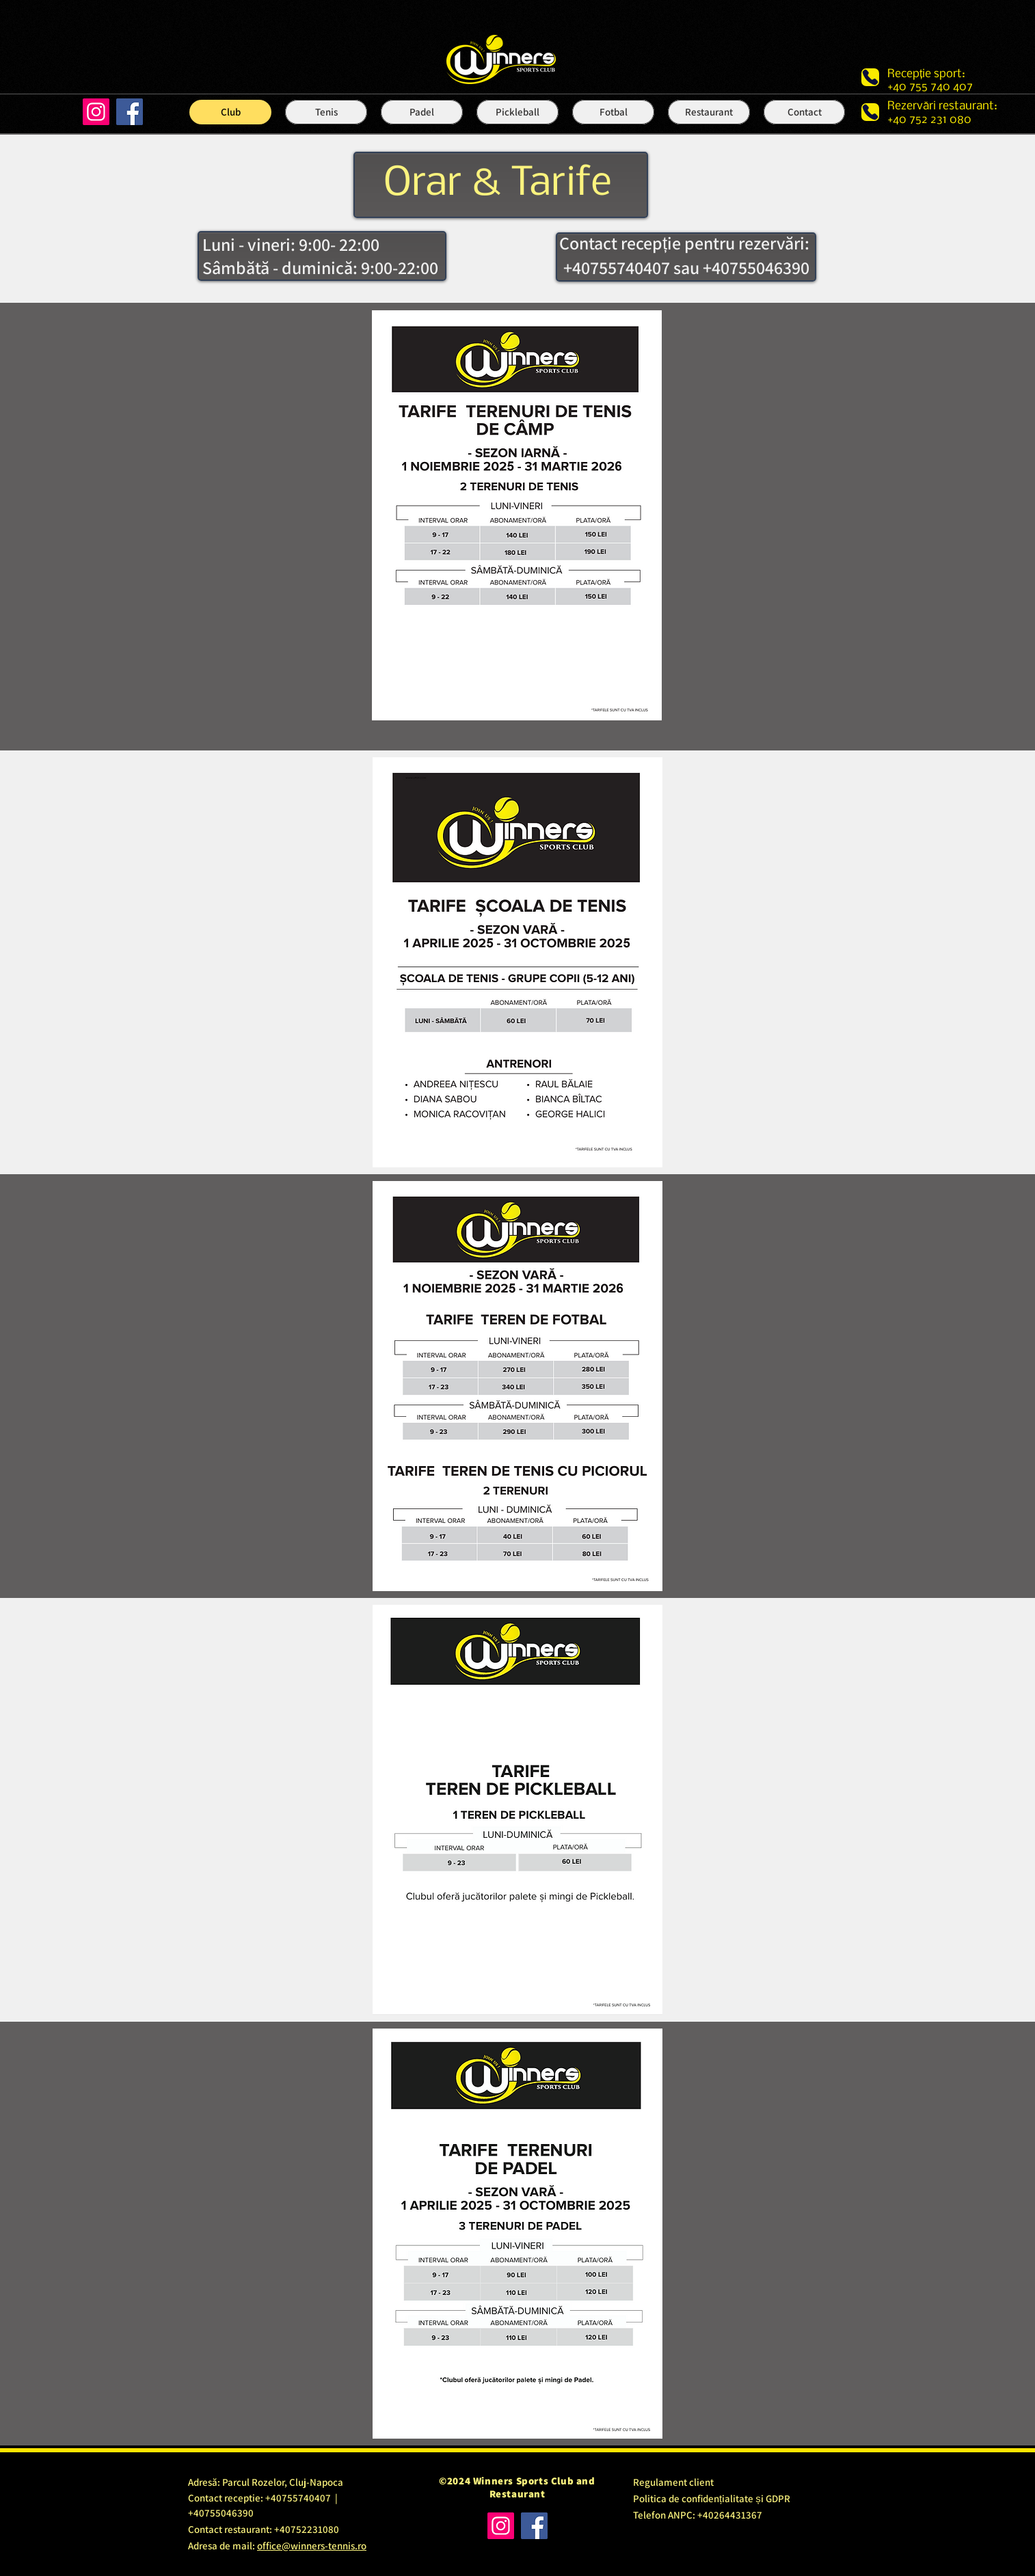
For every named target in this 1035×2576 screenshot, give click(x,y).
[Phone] (870, 77)
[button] (326, 112)
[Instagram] (96, 111)
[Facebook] (129, 111)
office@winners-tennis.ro (311, 2545)
